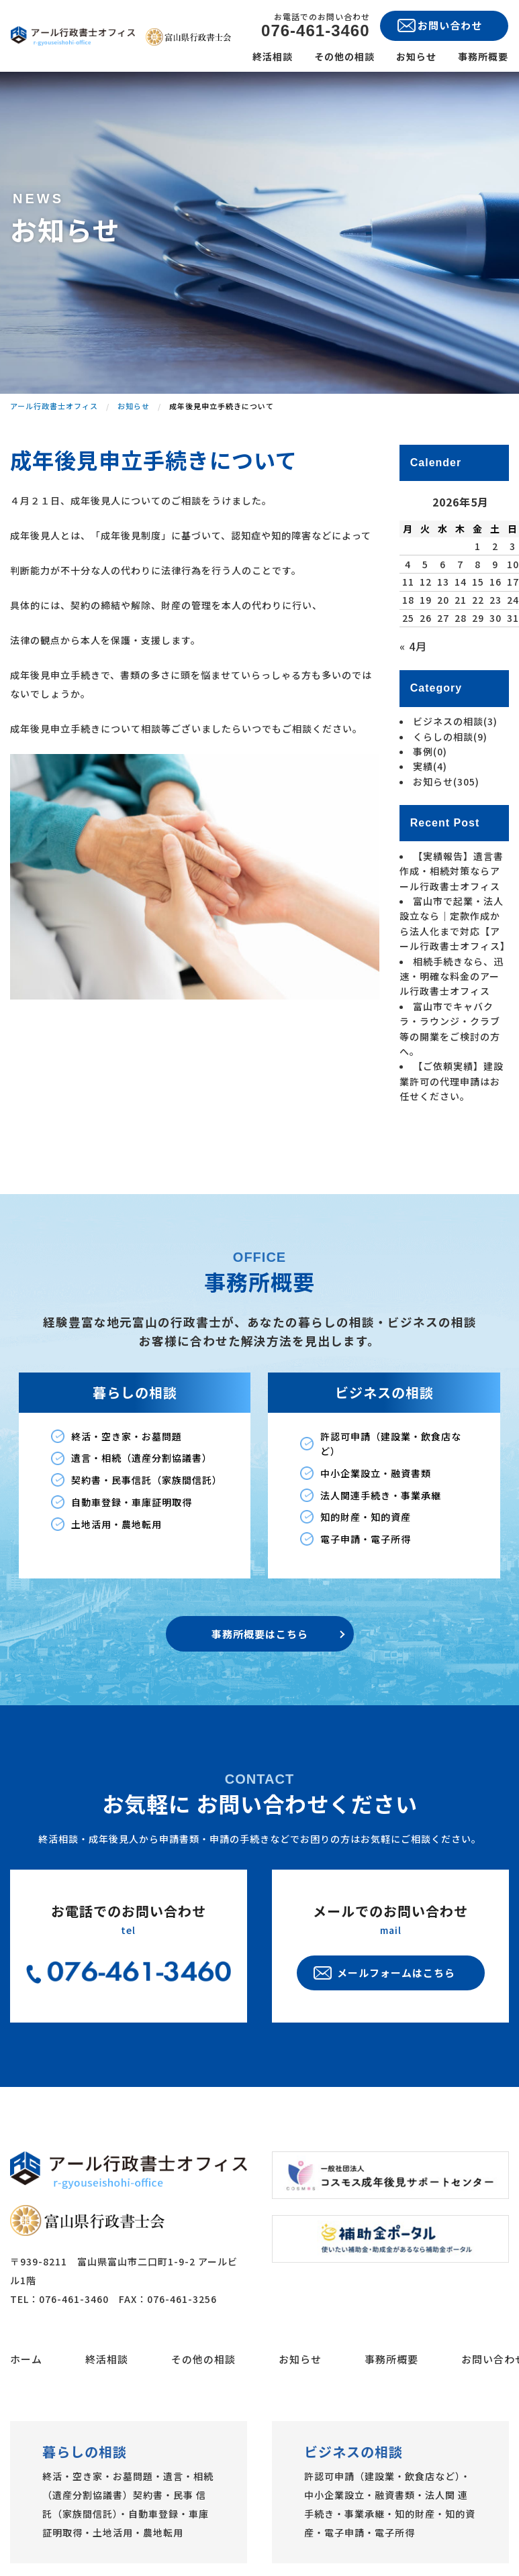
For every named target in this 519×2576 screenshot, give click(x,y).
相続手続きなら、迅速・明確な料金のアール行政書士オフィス (451, 976)
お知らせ (416, 56)
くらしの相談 (450, 736)
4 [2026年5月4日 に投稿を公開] (408, 564)
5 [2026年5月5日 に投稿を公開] (425, 564)
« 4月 (413, 646)
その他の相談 (344, 56)
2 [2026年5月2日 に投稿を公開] (495, 546)
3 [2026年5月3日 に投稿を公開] (513, 546)
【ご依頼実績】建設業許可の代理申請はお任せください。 (451, 1081)
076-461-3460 (315, 31)
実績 (430, 766)
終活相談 (272, 56)
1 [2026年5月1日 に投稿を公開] (478, 546)
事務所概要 (483, 56)
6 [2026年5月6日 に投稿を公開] (443, 564)
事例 (430, 751)
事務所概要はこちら (259, 1691)
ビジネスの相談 (455, 721)
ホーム (26, 2417)
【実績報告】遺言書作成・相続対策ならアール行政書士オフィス (451, 871)
